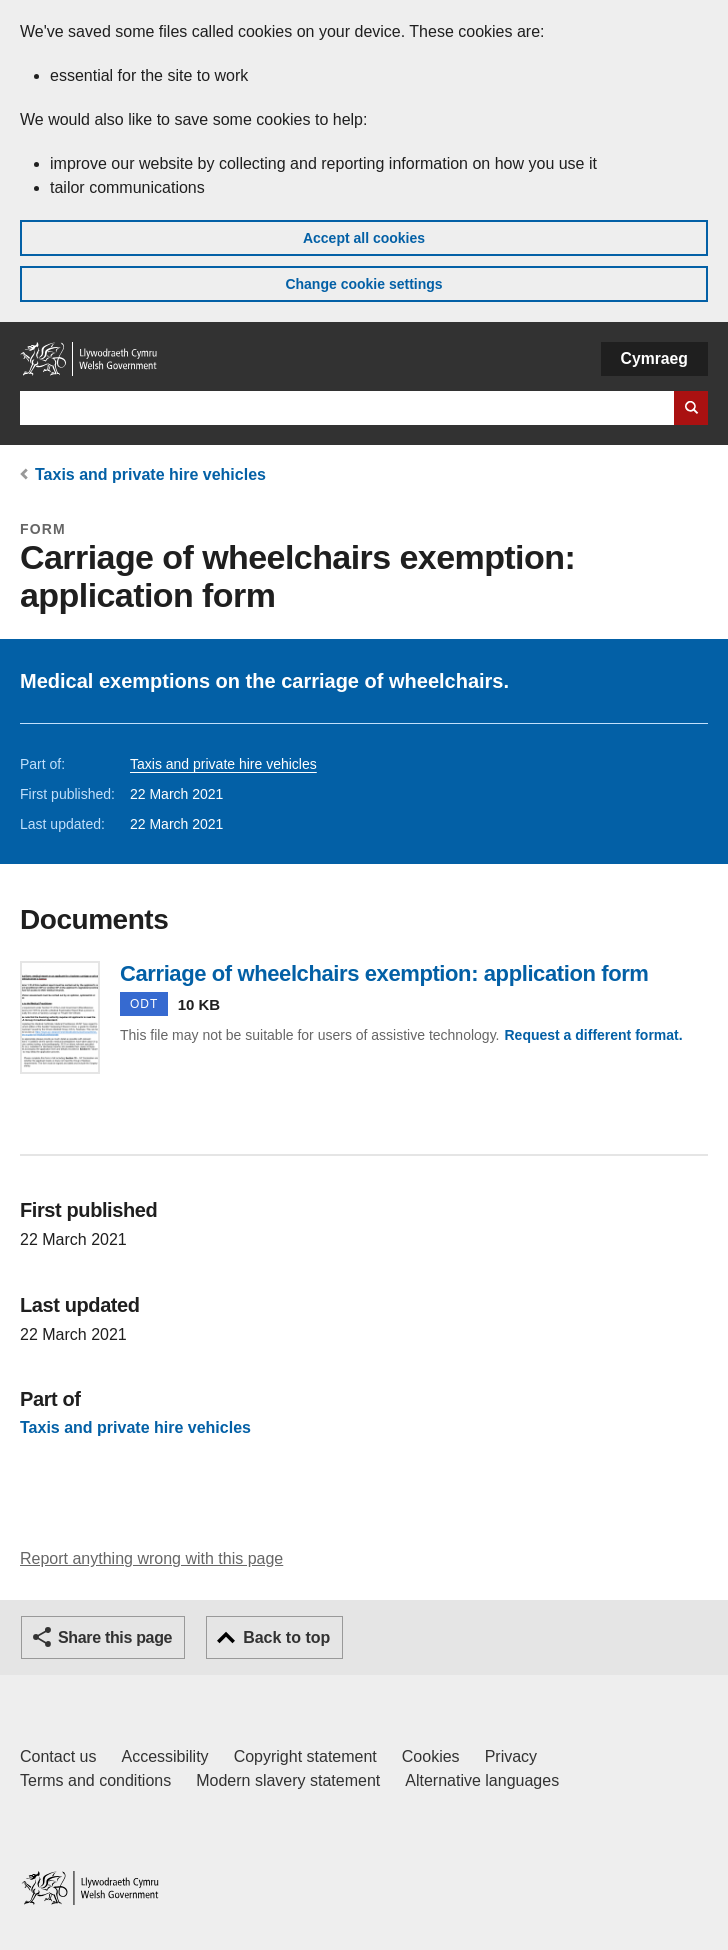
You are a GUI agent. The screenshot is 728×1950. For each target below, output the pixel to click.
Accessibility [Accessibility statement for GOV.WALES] (164, 1756)
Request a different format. (593, 1035)
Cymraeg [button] (654, 358)
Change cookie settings (363, 284)
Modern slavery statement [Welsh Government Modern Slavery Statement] (288, 1780)
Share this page (115, 1637)
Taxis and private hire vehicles (150, 474)
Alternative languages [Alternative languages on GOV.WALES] (482, 1780)
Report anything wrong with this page (151, 1558)
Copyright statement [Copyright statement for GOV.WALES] (305, 1756)
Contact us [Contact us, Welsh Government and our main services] (58, 1756)
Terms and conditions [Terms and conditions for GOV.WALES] (95, 1780)
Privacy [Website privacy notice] (511, 1756)
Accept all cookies (364, 238)
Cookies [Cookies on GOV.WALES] (431, 1756)
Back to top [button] (286, 1637)
